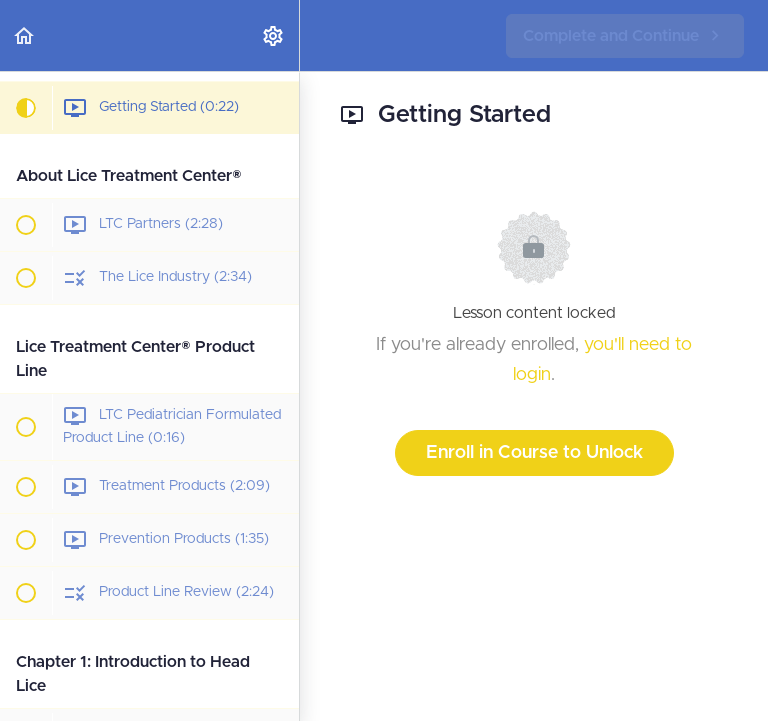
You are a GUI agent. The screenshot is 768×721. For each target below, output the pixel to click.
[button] (25, 35)
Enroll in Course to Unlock (534, 453)
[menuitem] (274, 35)
